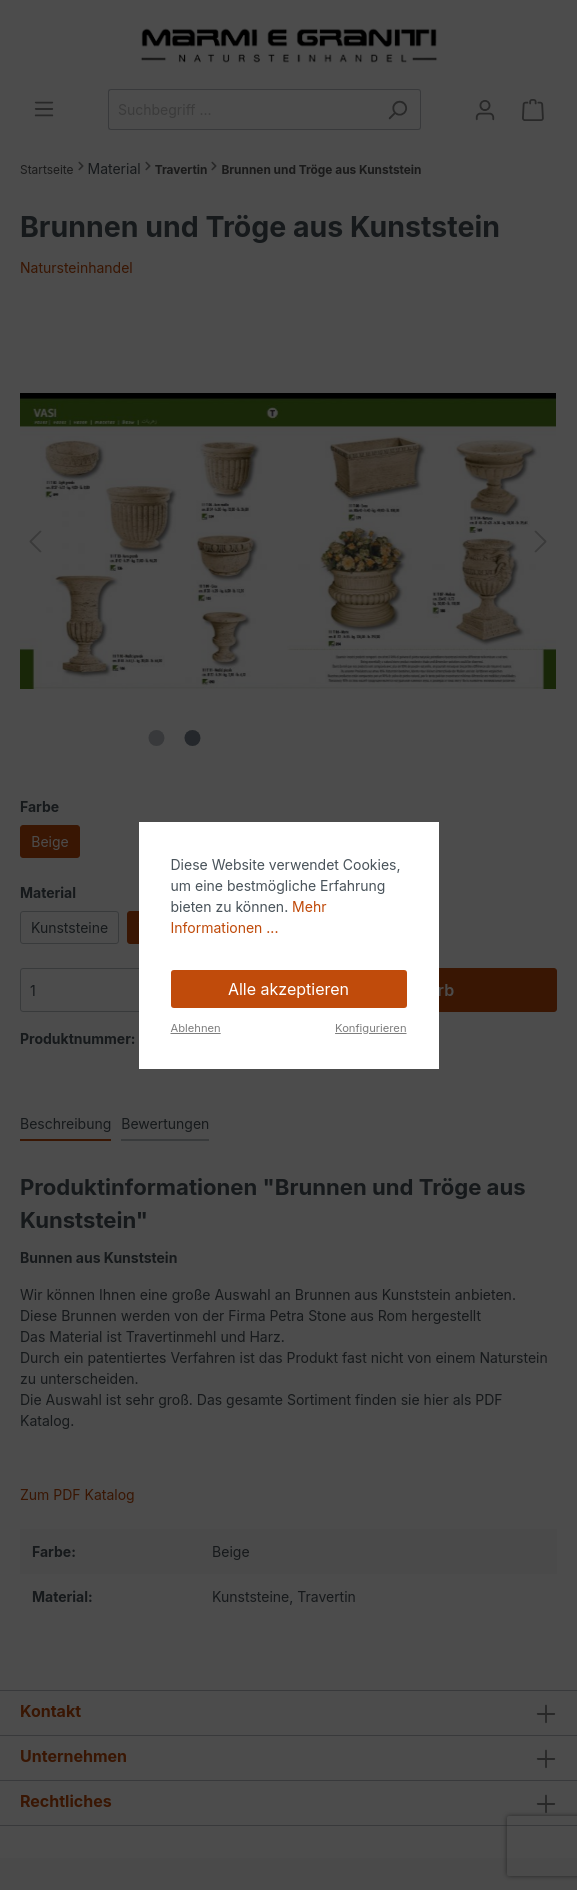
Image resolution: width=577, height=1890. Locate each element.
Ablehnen (196, 1028)
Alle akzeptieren (288, 989)
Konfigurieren (370, 1028)
